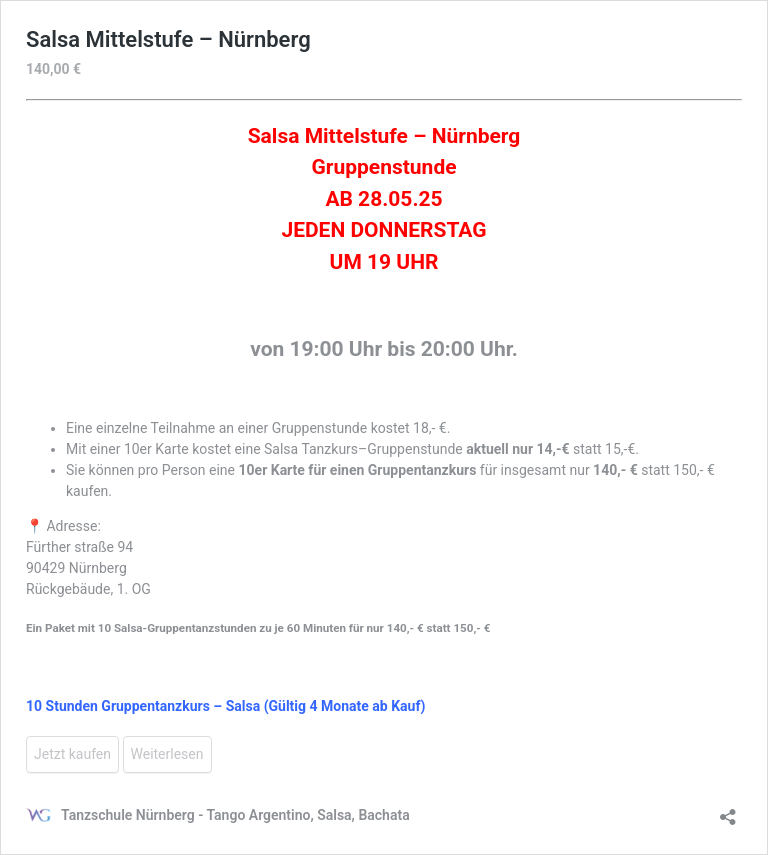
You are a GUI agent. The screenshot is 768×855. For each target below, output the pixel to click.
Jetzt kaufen (72, 754)
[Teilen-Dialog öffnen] (728, 810)
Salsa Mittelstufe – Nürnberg (168, 39)
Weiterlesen (167, 754)
